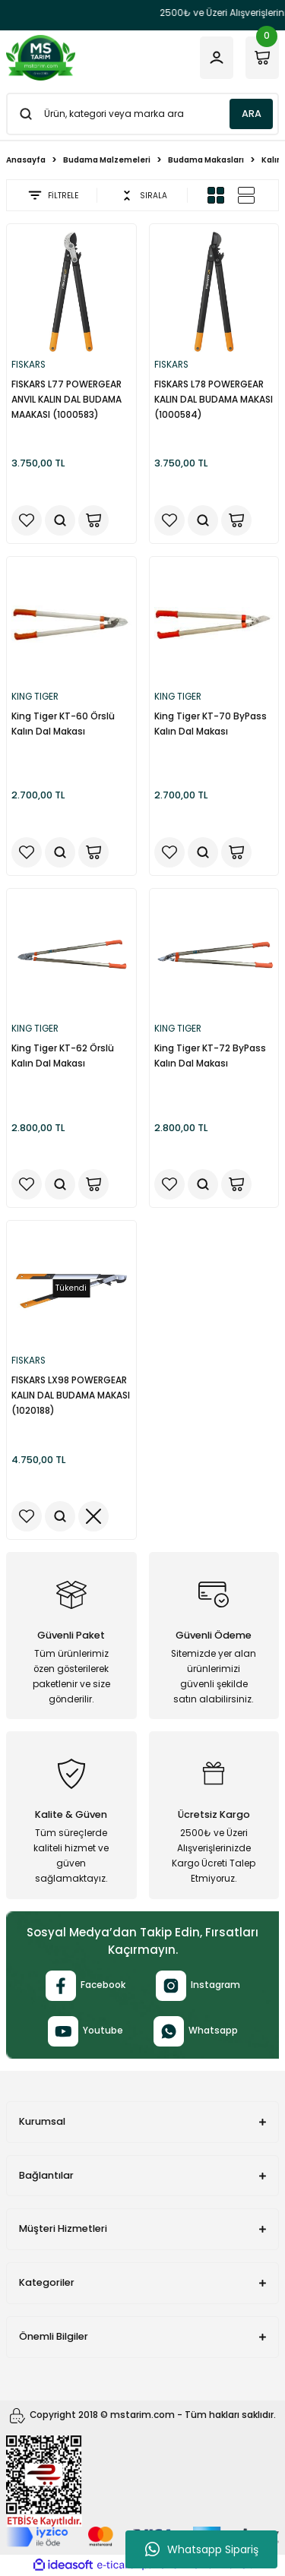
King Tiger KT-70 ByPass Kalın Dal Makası (210, 724)
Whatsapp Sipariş (201, 2549)
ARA (251, 113)
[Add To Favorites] (26, 520)
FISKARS (28, 365)
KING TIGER (35, 697)
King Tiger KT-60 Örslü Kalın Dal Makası (63, 724)
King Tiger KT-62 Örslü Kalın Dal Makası (62, 1056)
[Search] (142, 114)
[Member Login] (216, 57)
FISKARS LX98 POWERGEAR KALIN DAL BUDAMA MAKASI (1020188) (70, 1395)
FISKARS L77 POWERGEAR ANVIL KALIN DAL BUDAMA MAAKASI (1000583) (66, 399)
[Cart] (262, 57)
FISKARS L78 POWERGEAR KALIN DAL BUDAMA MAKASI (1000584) (213, 399)
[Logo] (40, 58)
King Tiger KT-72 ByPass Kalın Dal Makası (210, 1056)
